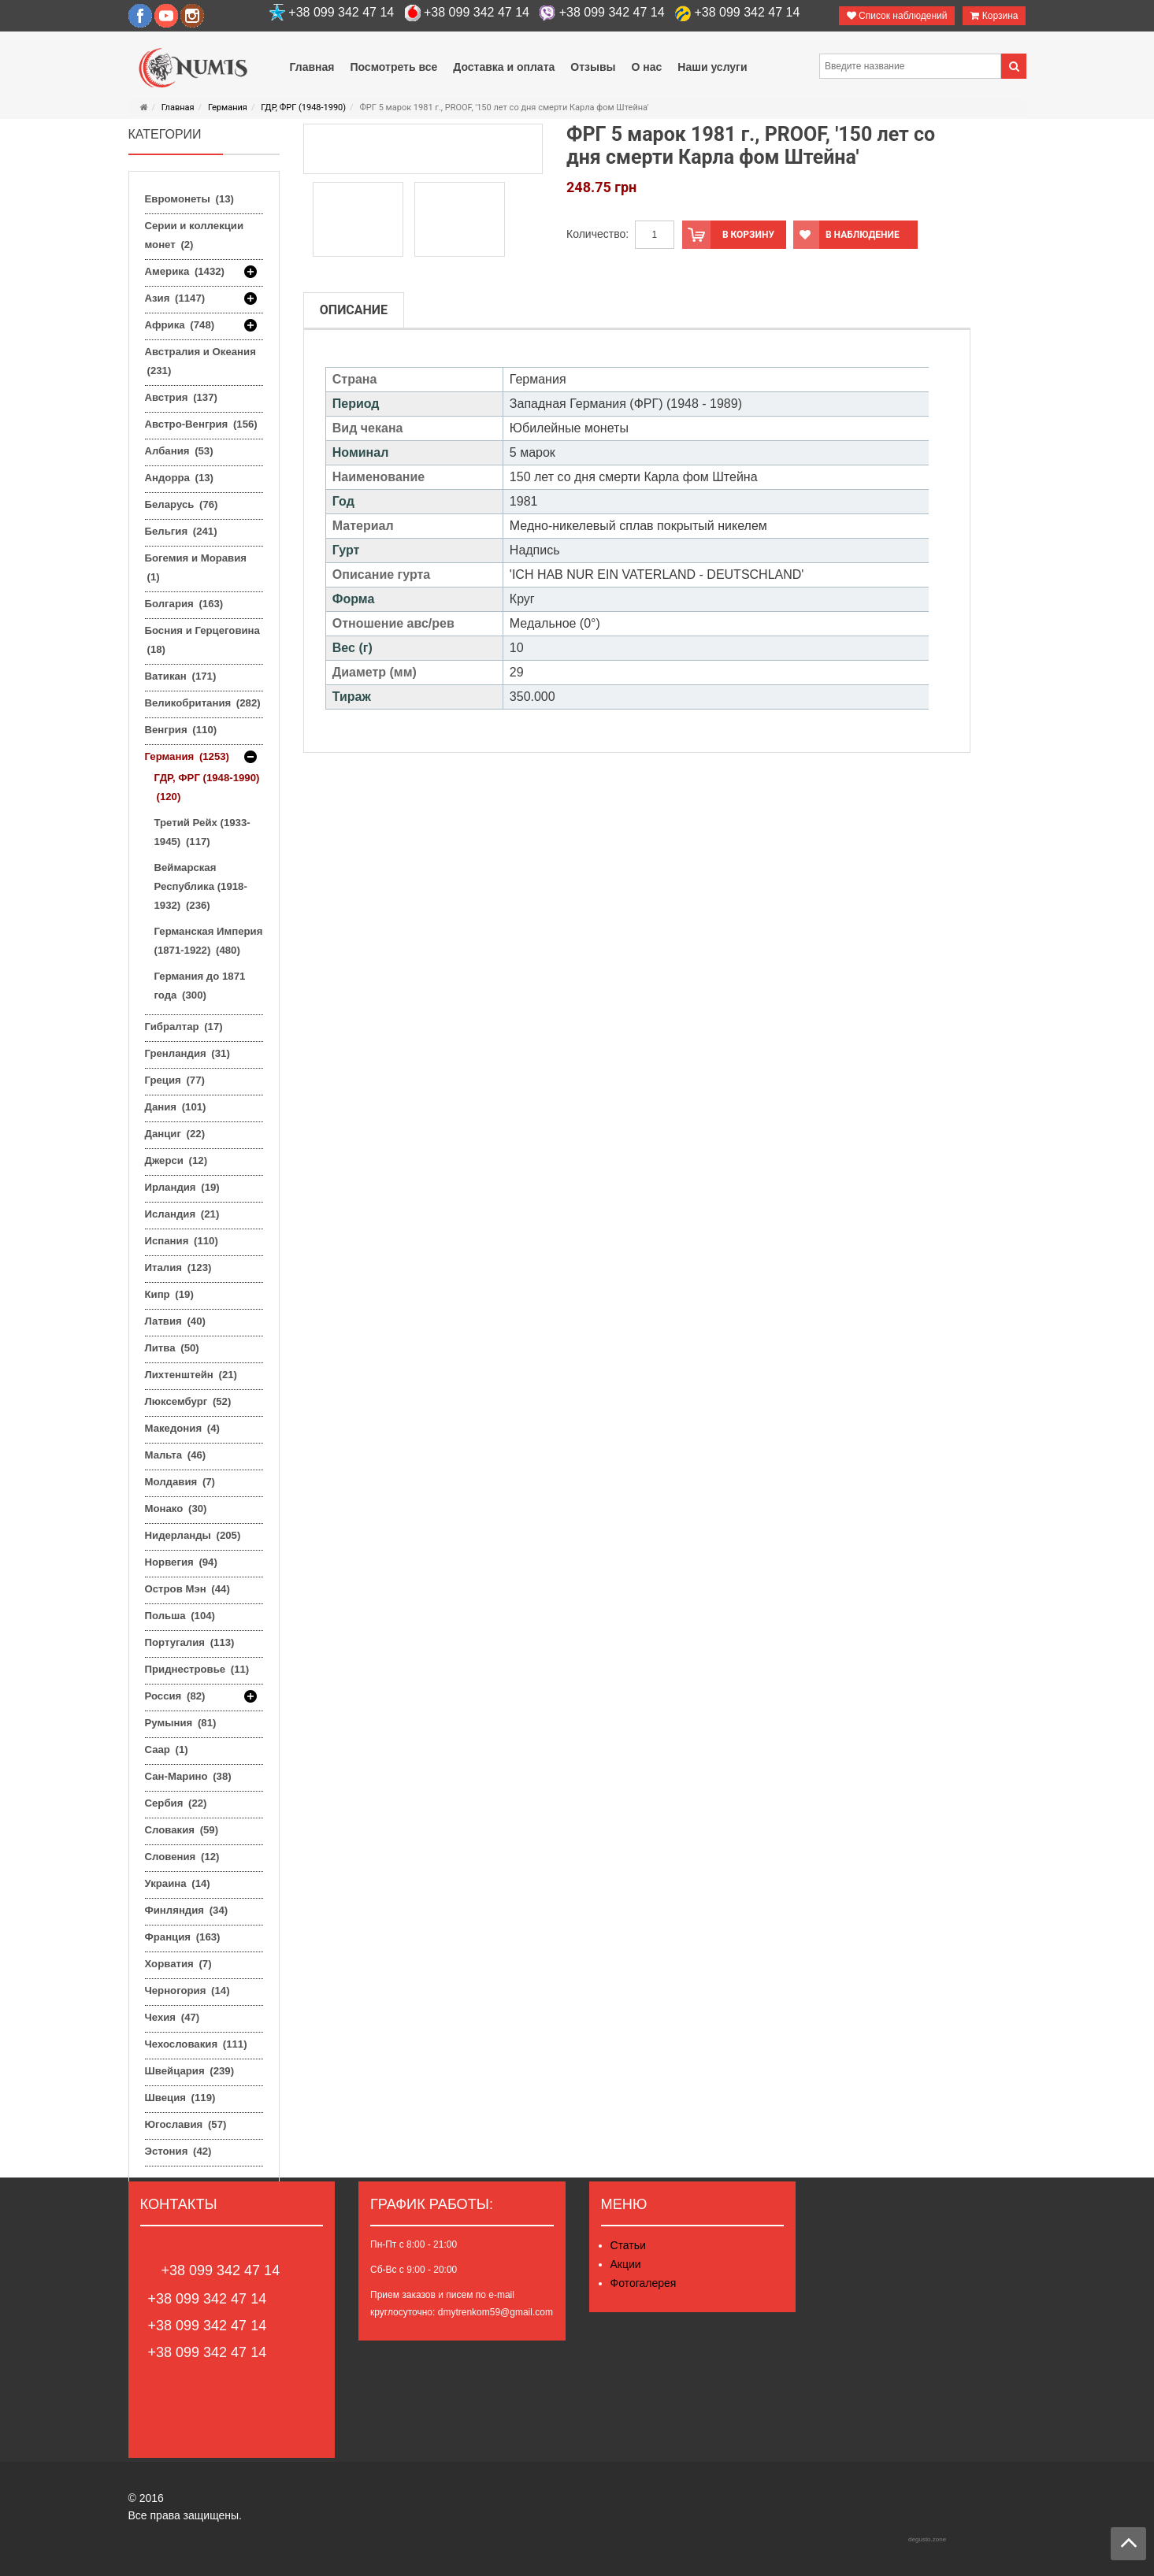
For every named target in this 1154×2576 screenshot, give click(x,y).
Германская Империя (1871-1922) (208, 940)
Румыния (181, 1723)
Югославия (186, 2124)
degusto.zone (927, 2539)
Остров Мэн (187, 1589)
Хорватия (178, 1964)
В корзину (728, 235)
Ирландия (182, 1187)
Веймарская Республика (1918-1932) (200, 886)
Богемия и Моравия (196, 567)
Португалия (190, 1642)
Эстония (178, 2151)
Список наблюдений (897, 15)
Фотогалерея (643, 2283)
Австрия (181, 397)
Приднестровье (197, 1669)
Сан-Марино (188, 1776)
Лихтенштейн (191, 1375)
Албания (179, 451)
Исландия (182, 1214)
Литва (172, 1348)
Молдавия (180, 1482)
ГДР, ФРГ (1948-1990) (303, 107)
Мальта (175, 1455)
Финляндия (186, 1910)
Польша (180, 1616)
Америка (185, 271)
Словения (182, 1857)
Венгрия (181, 730)
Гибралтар (184, 1026)
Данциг (175, 1134)
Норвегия (181, 1562)
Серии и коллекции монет (194, 235)
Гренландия (187, 1053)
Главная (178, 107)
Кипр (169, 1294)
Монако (176, 1508)
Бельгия (181, 531)
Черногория (187, 1990)
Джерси (176, 1160)
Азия (175, 298)
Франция (183, 1937)
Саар (166, 1749)
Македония (182, 1428)
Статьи (628, 2245)
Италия (178, 1267)
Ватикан (181, 676)
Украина (177, 1883)
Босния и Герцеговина (202, 640)
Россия (175, 1696)
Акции (625, 2264)
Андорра (179, 478)
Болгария (184, 604)
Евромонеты (189, 199)
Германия (227, 107)
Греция (175, 1080)
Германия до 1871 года (200, 985)
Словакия (182, 1830)
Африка (180, 325)
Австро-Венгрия (201, 424)
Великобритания (203, 703)
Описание (354, 309)
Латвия (175, 1321)
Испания (181, 1241)
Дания (175, 1107)
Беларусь (181, 504)
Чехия (172, 2017)
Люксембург (188, 1401)
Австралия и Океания (200, 361)
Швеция (180, 2097)
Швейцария (190, 2071)
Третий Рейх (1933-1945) (202, 832)
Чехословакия (196, 2044)
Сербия (176, 1803)
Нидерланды (193, 1535)
